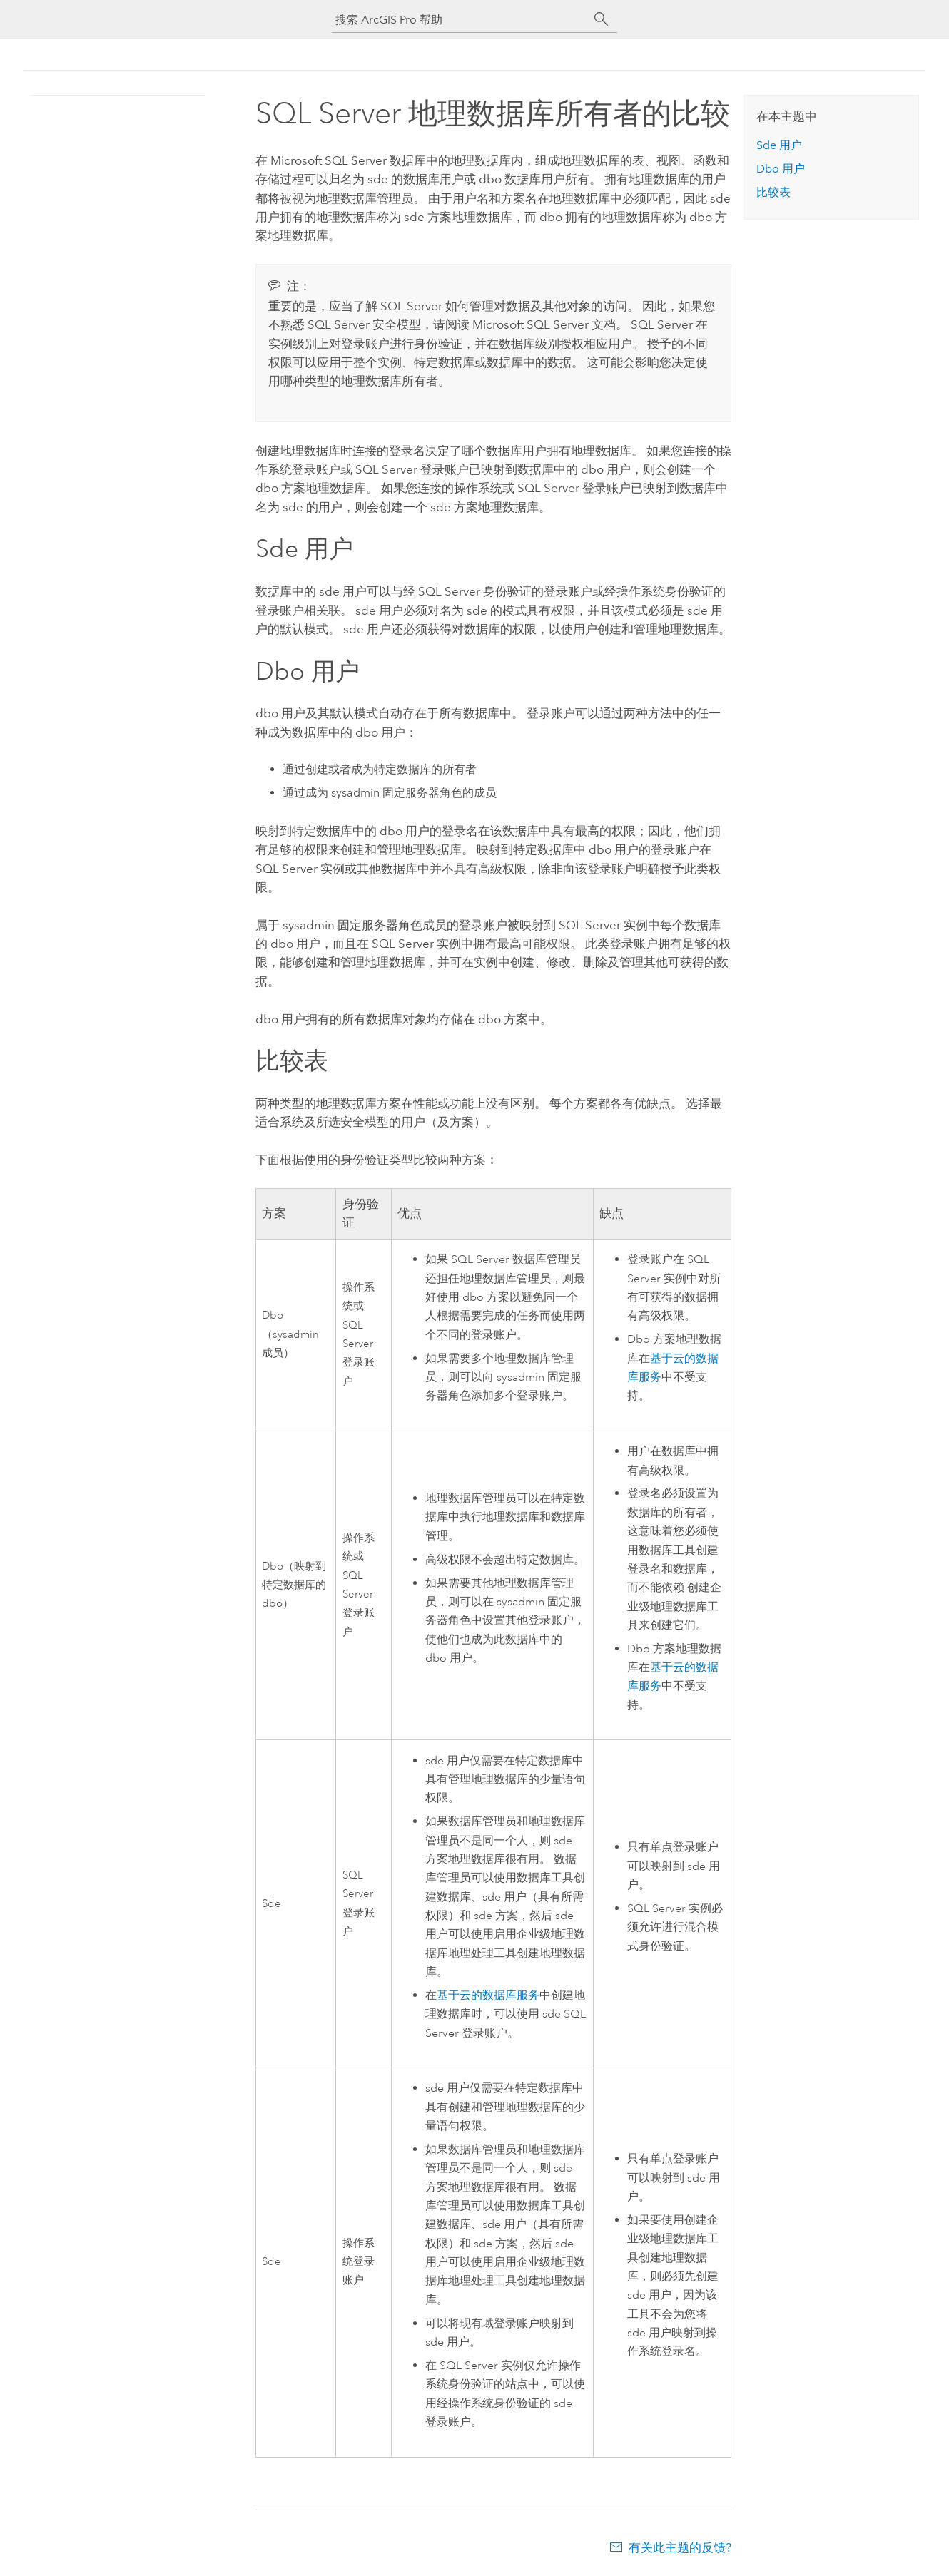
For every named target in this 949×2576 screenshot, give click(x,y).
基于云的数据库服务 (488, 1995)
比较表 (773, 192)
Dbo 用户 (780, 168)
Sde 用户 (779, 145)
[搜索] (601, 19)
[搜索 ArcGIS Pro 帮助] (460, 19)
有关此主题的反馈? (680, 2547)
